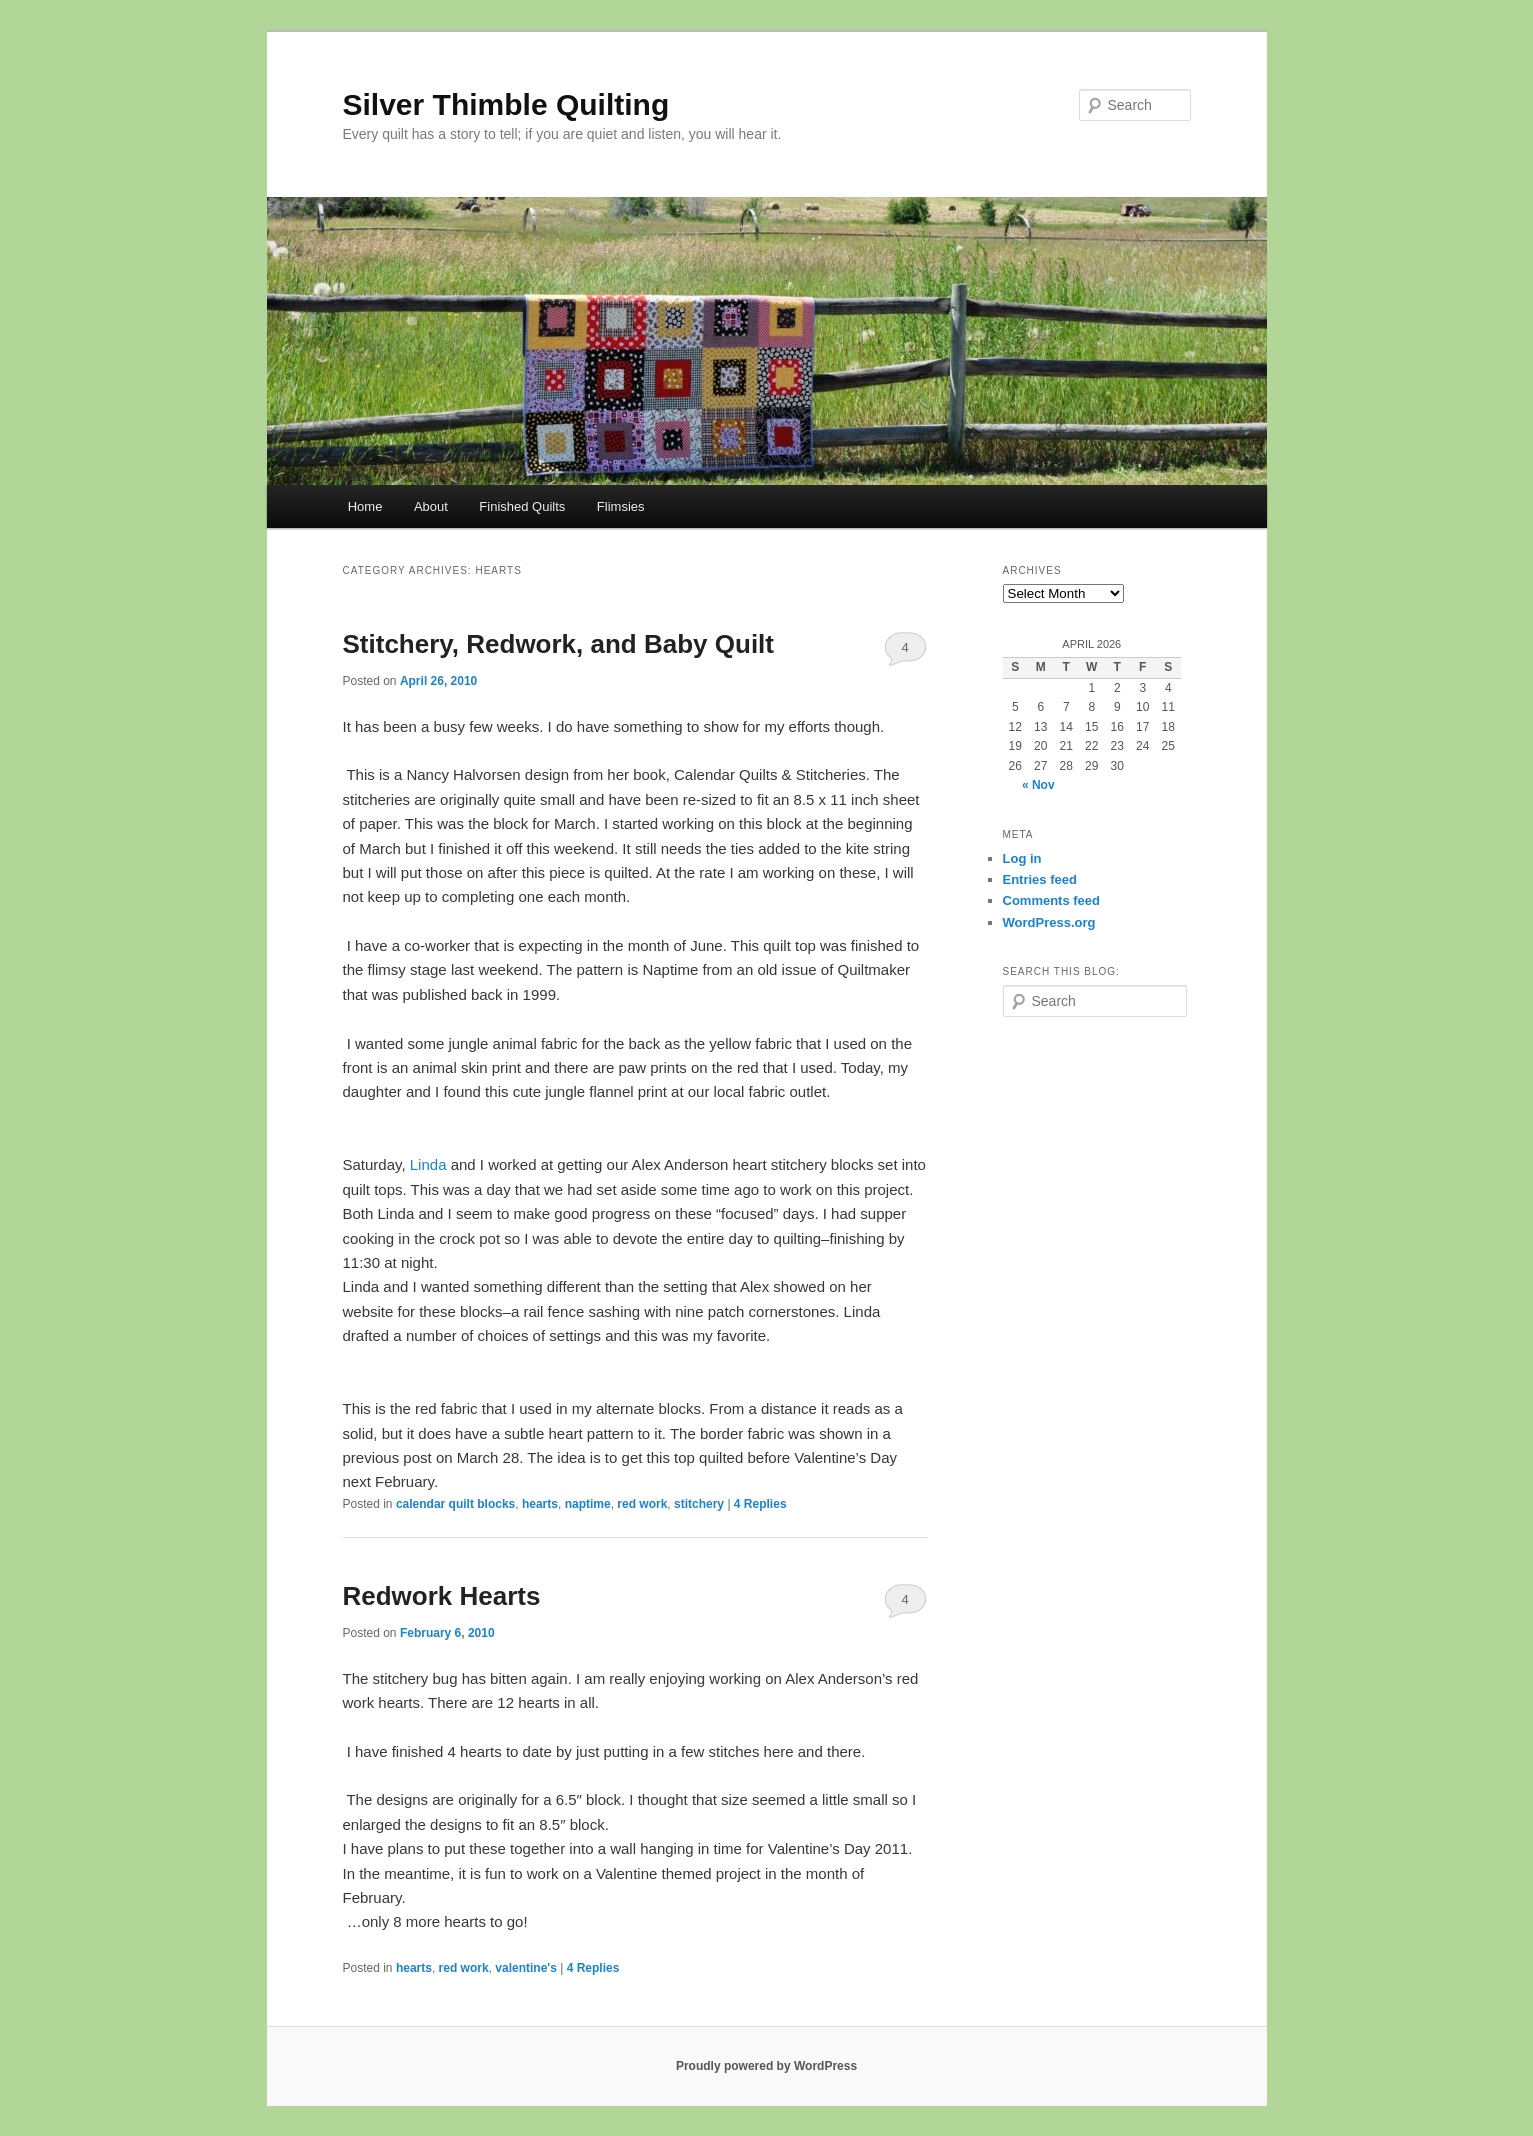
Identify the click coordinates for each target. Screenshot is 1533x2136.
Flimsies (621, 506)
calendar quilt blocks (455, 1504)
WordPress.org (1049, 922)
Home (365, 506)
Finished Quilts (522, 506)
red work (642, 1504)
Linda (428, 1164)
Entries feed (1040, 879)
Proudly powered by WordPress (766, 2066)
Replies (760, 1504)
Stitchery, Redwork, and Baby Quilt (559, 644)
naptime (588, 1504)
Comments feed (1052, 900)
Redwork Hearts (442, 1596)
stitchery (699, 1504)
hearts (540, 1504)
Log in (1022, 858)
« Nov (1038, 785)
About (431, 506)
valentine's (526, 1968)
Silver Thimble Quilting (506, 104)
